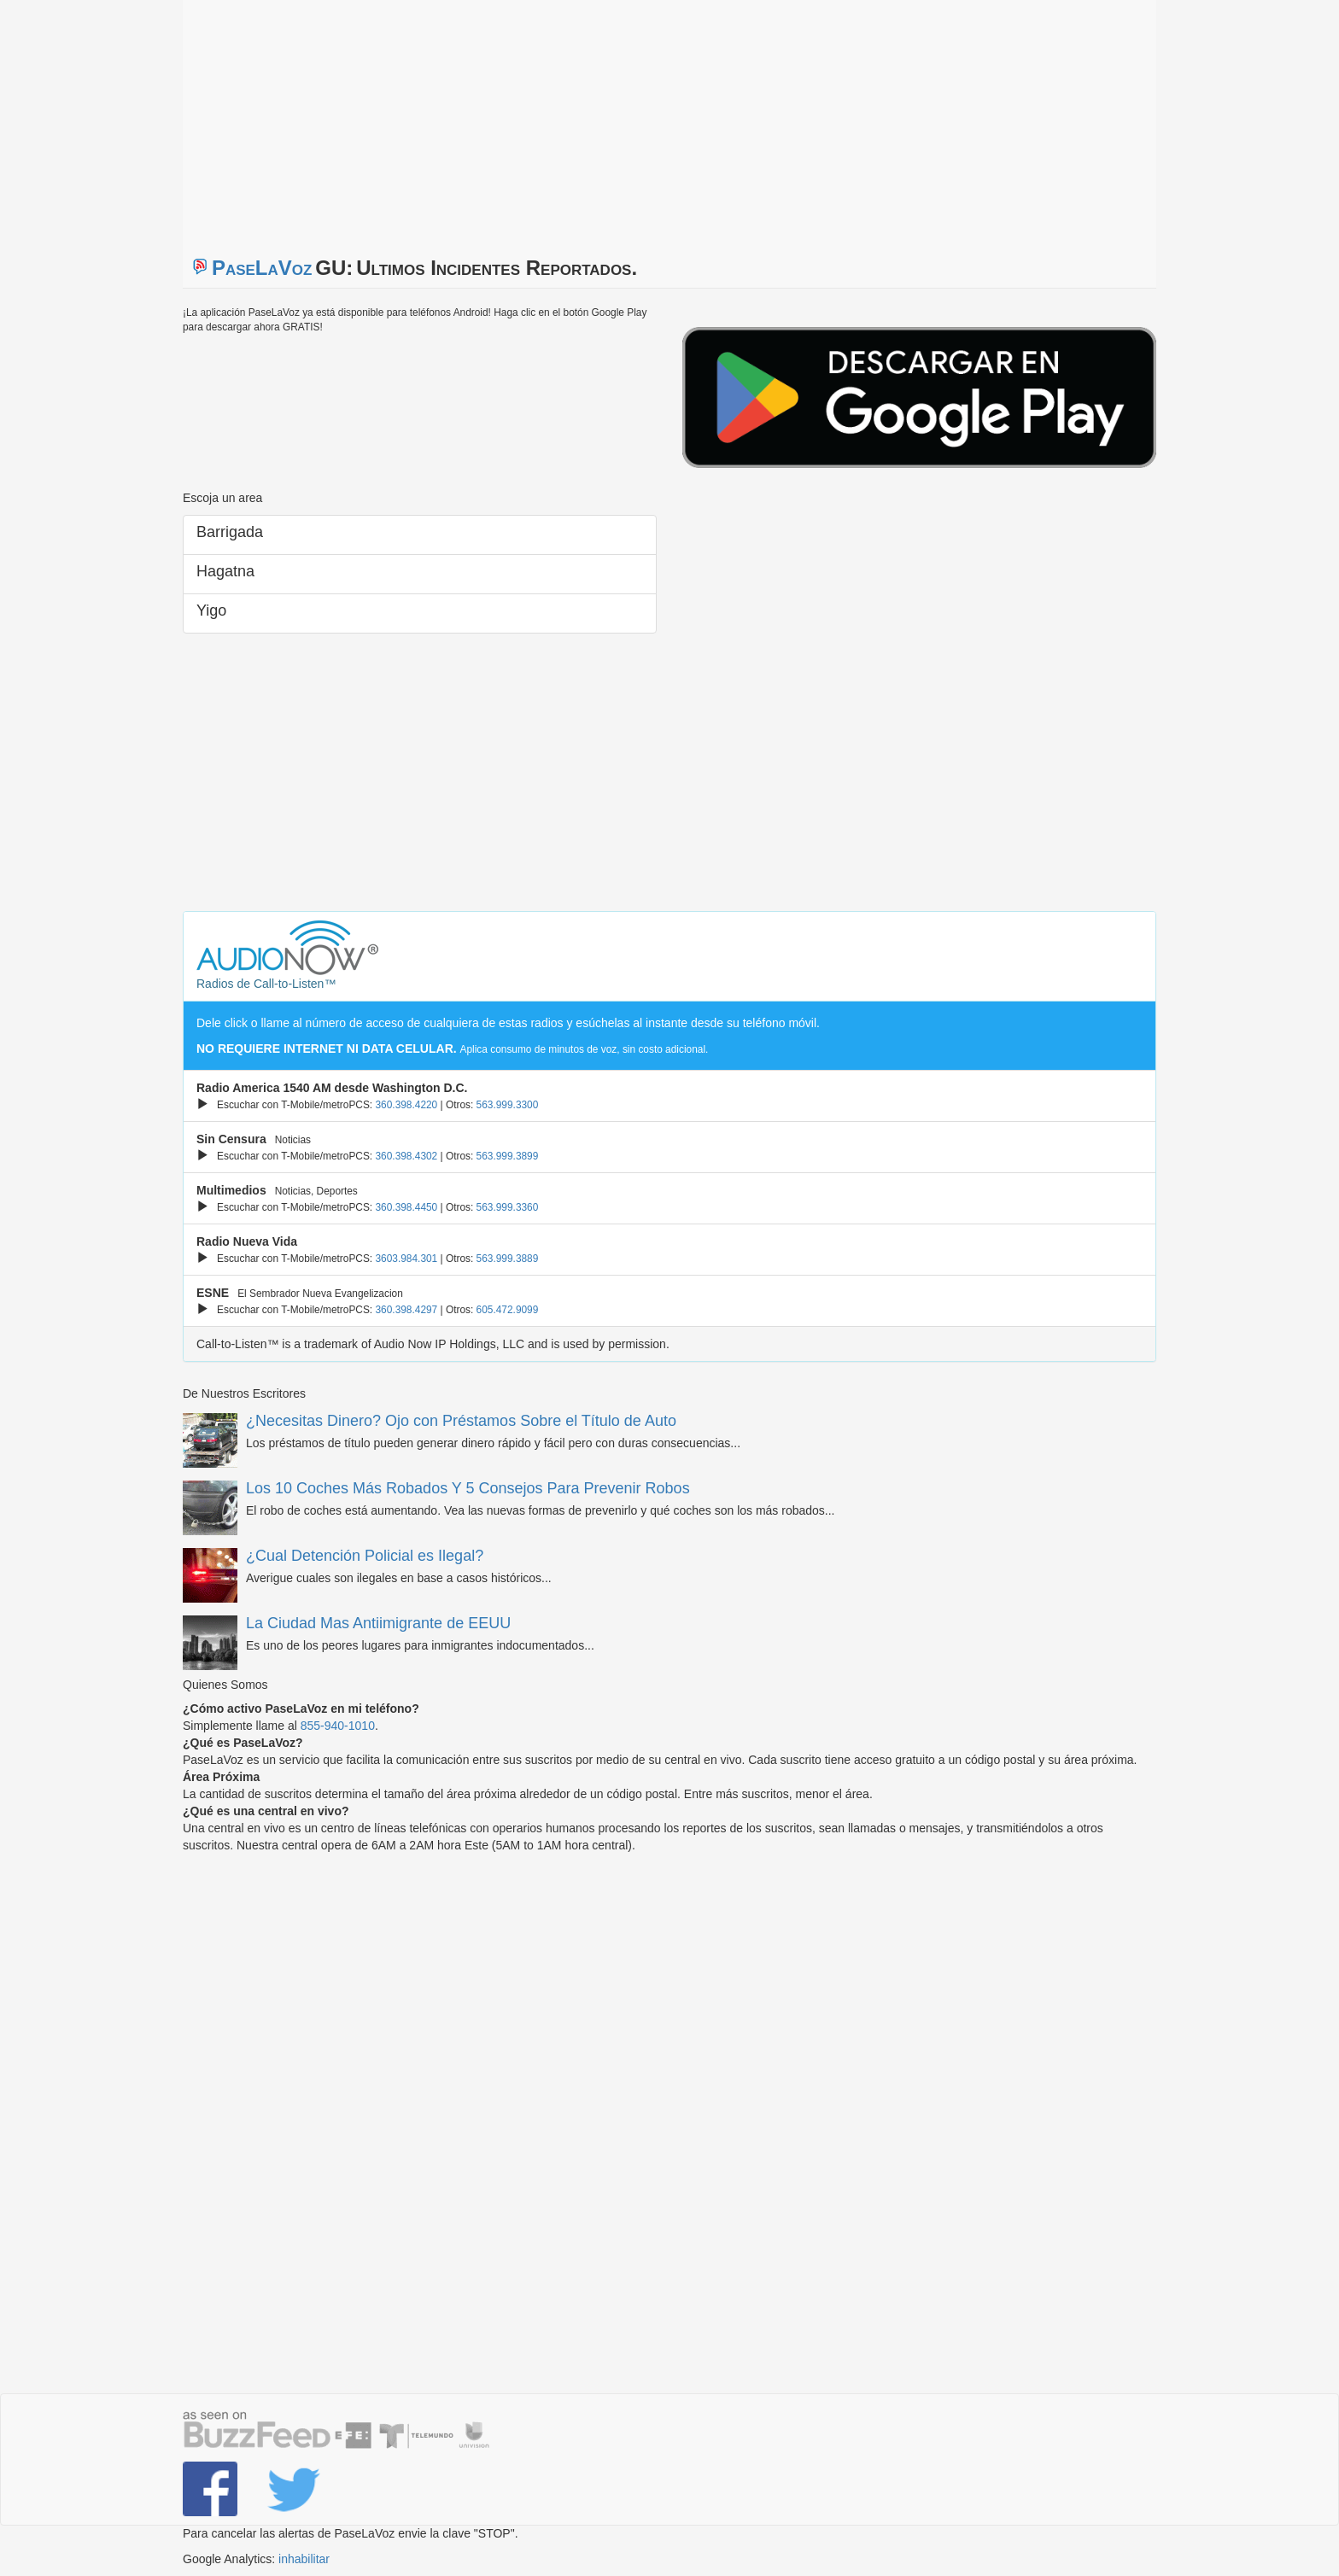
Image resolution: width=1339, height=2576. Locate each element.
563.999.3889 (508, 1259)
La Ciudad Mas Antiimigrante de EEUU (378, 1623)
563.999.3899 (508, 1156)
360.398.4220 (406, 1105)
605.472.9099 (508, 1310)
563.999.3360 (508, 1207)
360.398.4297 (406, 1310)
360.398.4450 (406, 1207)
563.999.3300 (508, 1105)
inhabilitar (304, 2559)
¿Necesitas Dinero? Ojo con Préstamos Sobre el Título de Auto (461, 1420)
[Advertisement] (396, 119)
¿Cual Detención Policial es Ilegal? (364, 1555)
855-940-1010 (338, 1725)
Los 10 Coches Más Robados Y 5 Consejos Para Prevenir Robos (468, 1488)
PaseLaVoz (262, 267)
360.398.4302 (406, 1156)
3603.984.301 (406, 1259)
